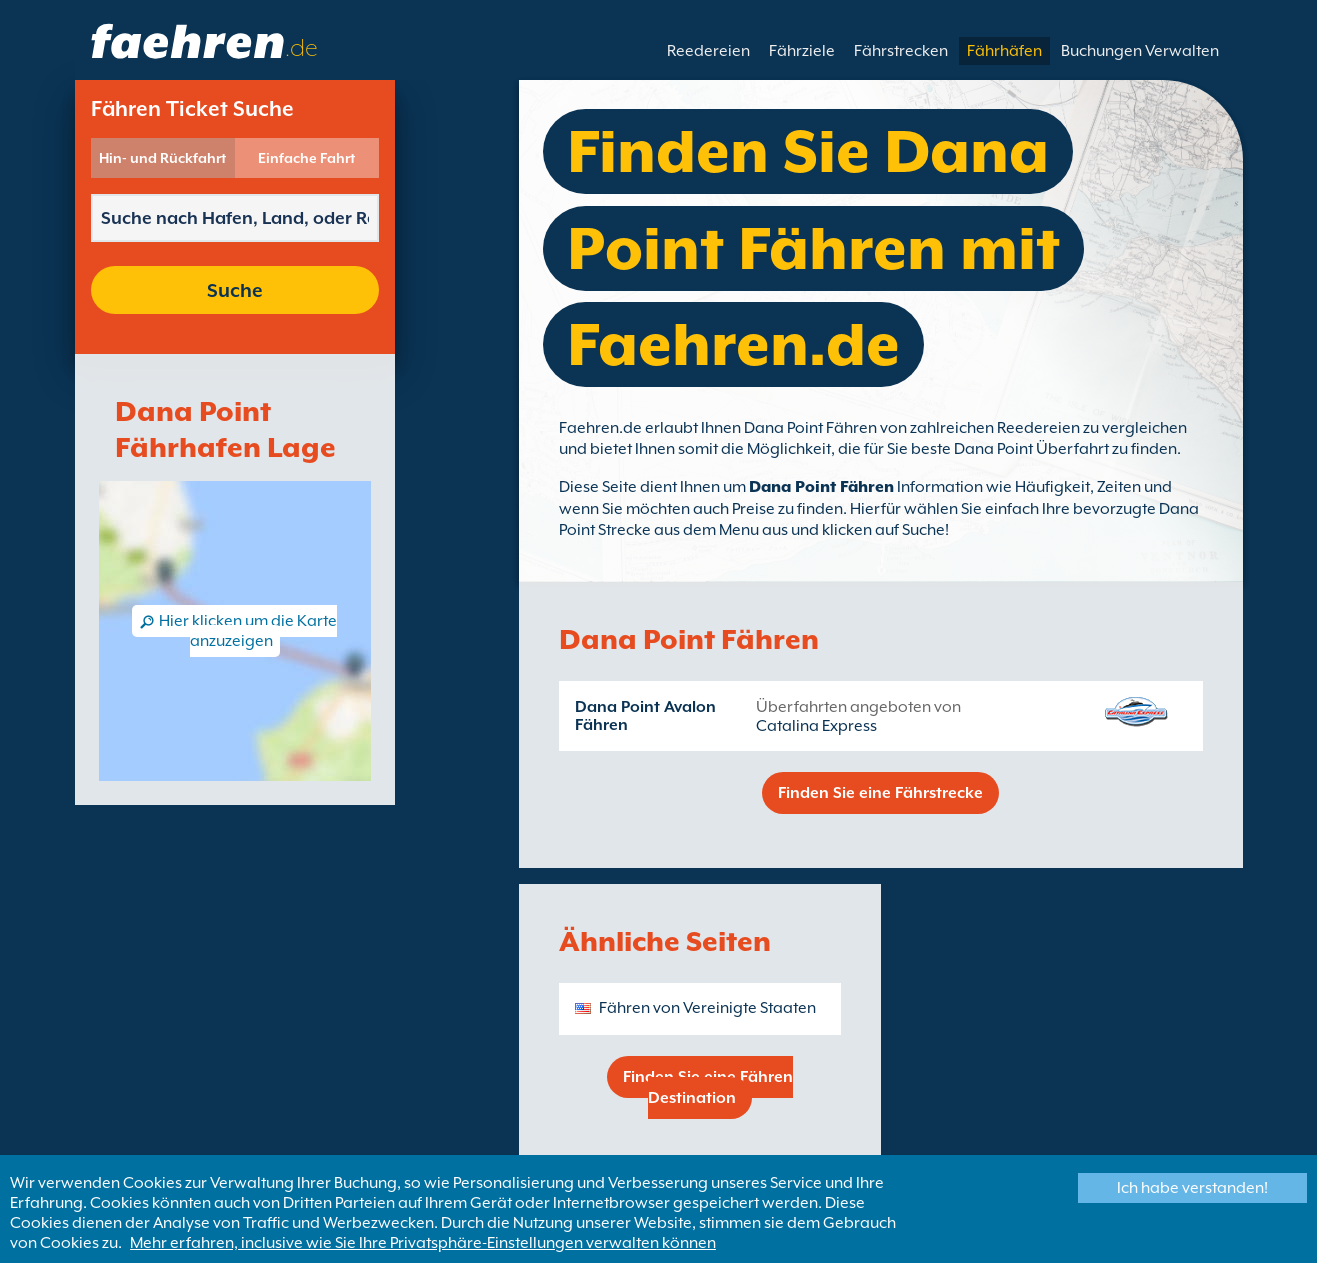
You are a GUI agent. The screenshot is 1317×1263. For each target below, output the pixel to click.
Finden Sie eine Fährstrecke (880, 793)
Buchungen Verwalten (1140, 51)
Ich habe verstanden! (1192, 1188)
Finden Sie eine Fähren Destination (708, 1087)
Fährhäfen (1004, 51)
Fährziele (802, 51)
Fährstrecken (901, 51)
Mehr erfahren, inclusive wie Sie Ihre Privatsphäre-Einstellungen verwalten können (423, 1243)
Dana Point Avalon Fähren (645, 716)
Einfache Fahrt (306, 158)
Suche (235, 290)
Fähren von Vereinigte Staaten (707, 1008)
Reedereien (708, 51)
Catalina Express (816, 726)
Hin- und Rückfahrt (162, 158)
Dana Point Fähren (821, 487)
